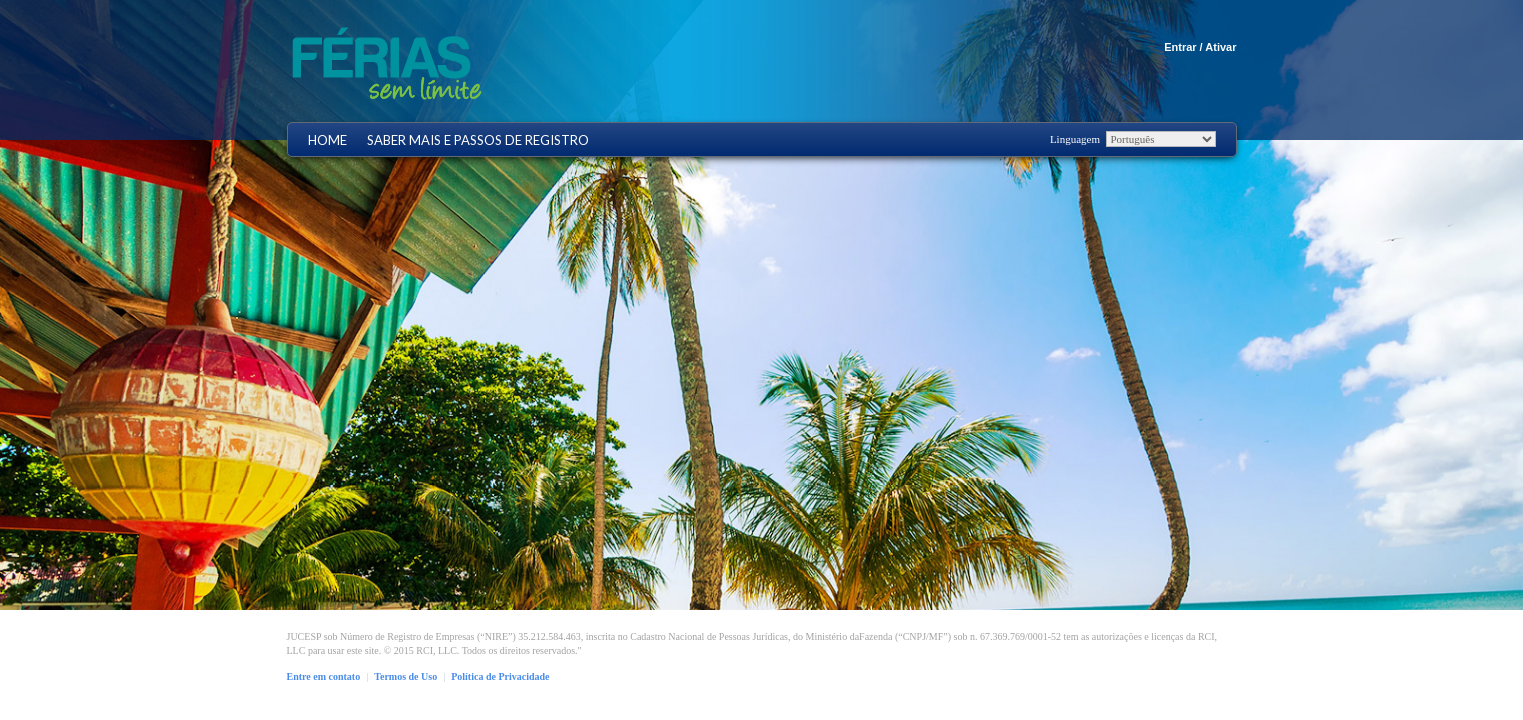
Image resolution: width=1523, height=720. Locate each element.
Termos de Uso (405, 676)
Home (327, 140)
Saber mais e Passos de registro (478, 140)
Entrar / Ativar (1200, 47)
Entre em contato (324, 676)
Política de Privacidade (500, 676)
